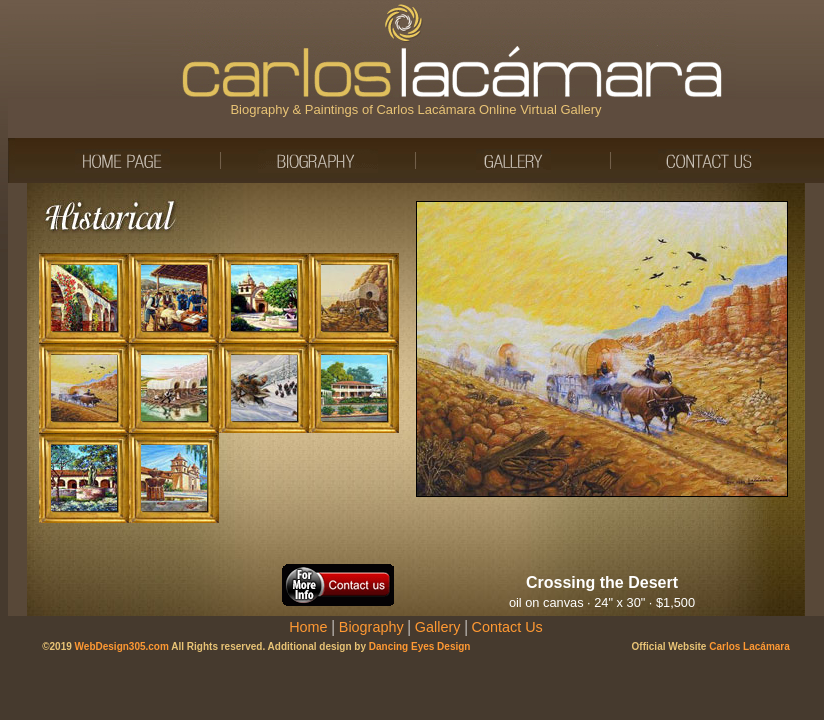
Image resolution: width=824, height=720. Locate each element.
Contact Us (507, 627)
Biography (371, 627)
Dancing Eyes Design (420, 646)
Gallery (438, 627)
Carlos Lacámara (749, 646)
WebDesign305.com (122, 646)
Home (308, 627)
